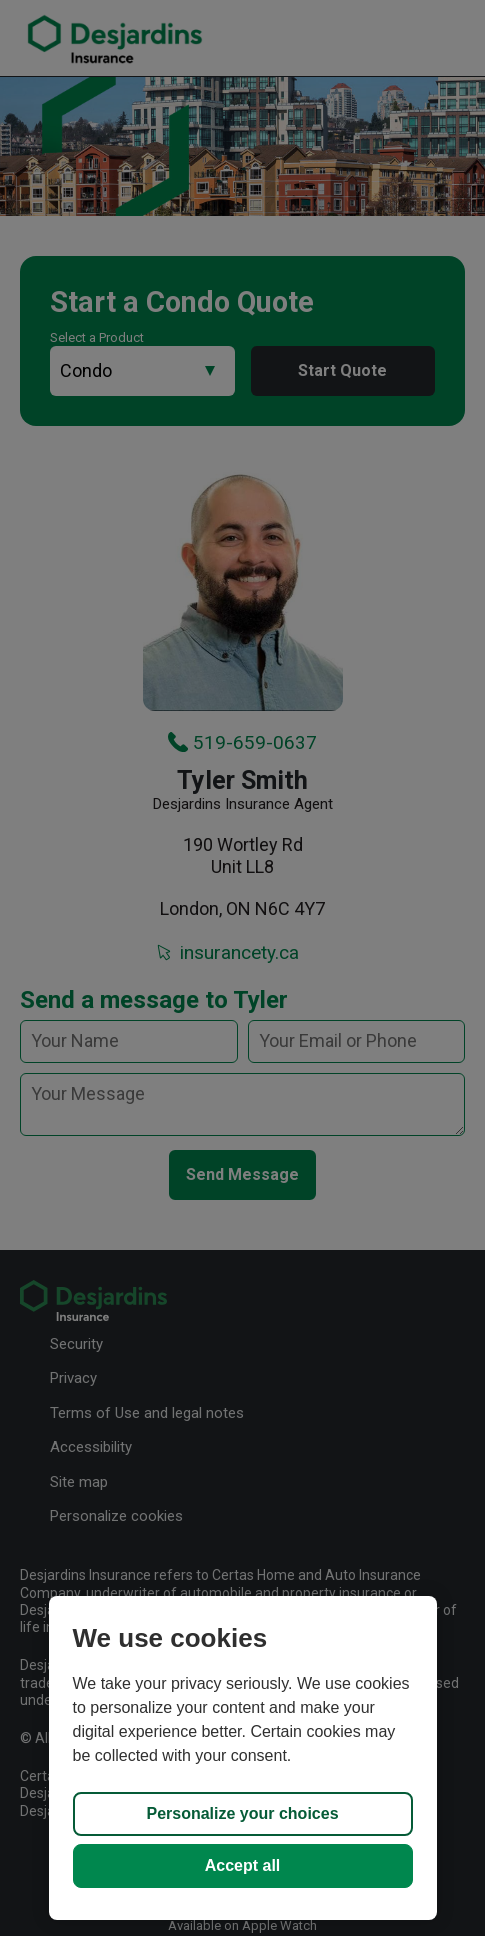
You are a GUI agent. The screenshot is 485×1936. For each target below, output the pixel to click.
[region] (243, 1758)
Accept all (243, 1865)
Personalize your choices (242, 1813)
